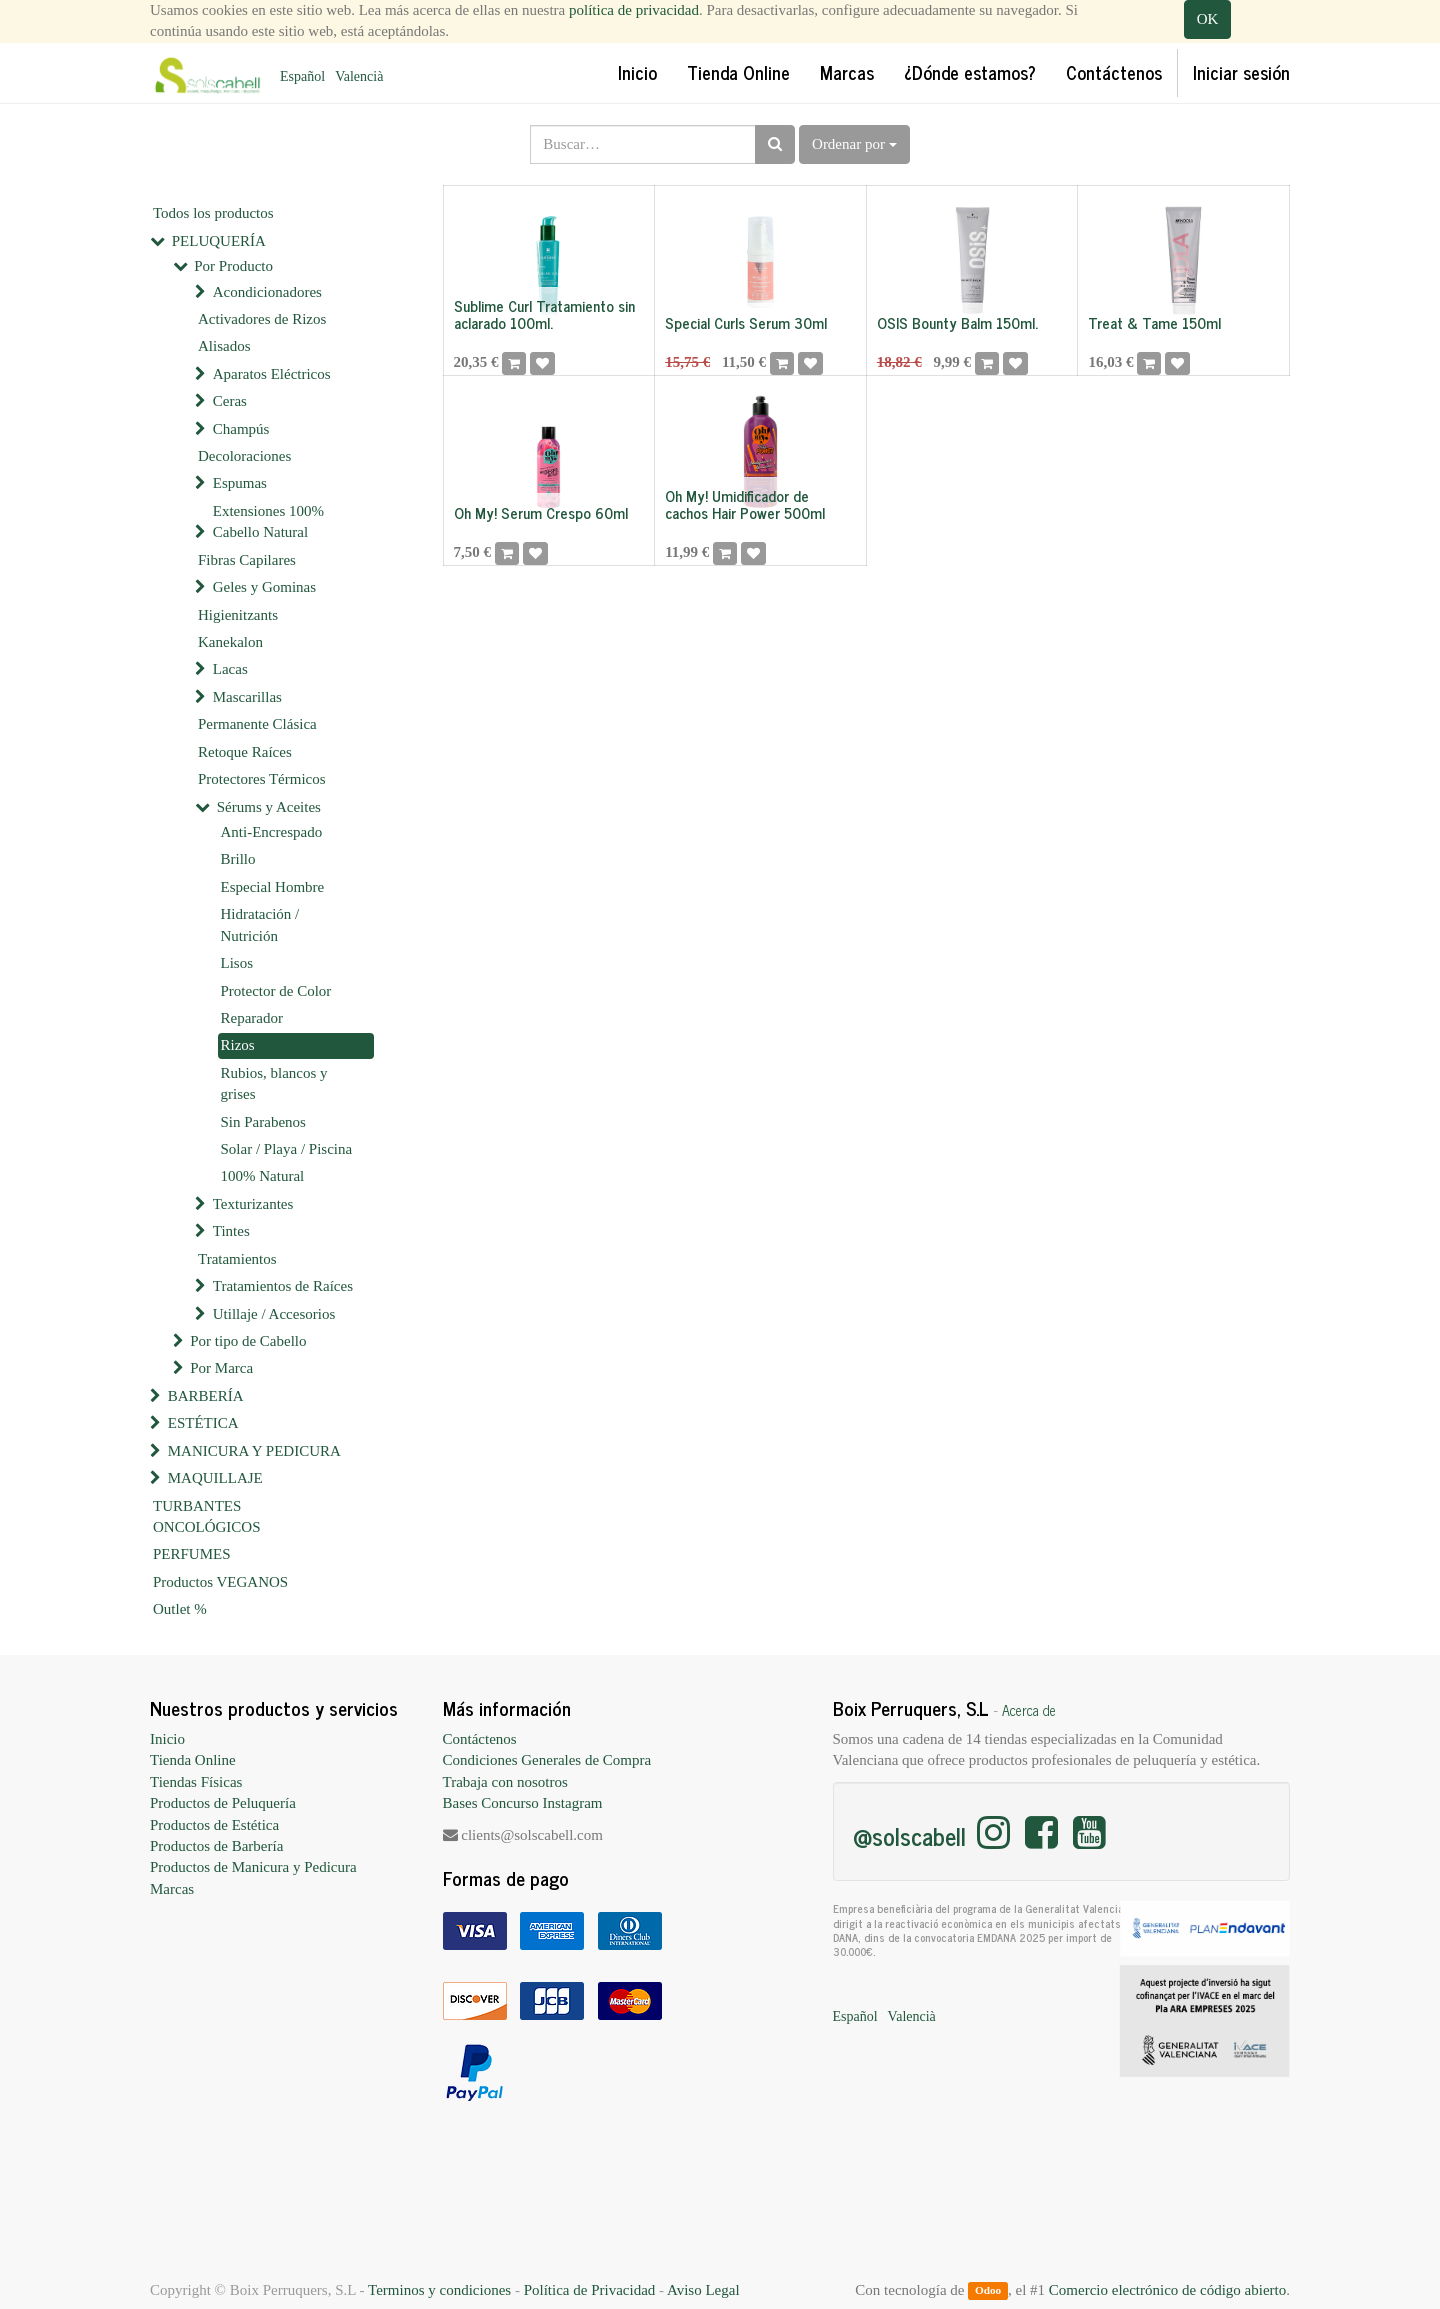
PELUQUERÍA (219, 241)
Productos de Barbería (216, 1846)
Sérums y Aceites (269, 807)
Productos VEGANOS (220, 1582)
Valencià (359, 76)
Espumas (240, 483)
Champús (241, 429)
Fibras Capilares (247, 560)
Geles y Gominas (264, 587)
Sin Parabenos (263, 1122)
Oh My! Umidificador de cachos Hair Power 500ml (745, 504)
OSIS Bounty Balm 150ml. (957, 322)
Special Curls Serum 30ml (746, 322)
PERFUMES (192, 1554)
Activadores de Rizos (262, 319)
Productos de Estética (214, 1825)
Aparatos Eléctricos (272, 374)
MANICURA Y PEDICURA (254, 1451)
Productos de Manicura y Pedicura (253, 1867)
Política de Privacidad (590, 2290)
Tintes (231, 1231)
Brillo (238, 859)
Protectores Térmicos (262, 779)
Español (302, 76)
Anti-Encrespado (272, 832)
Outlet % (180, 1609)
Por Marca (221, 1368)
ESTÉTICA (203, 1423)
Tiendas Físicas (196, 1782)
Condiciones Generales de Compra (547, 1760)
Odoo (988, 2291)
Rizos (238, 1045)
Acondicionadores (267, 292)
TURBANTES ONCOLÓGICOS (207, 1516)
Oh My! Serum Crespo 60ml (541, 512)
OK (1208, 19)
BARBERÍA (206, 1396)
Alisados (224, 346)
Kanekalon (230, 642)
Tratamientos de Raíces (283, 1286)
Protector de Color (276, 991)
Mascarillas (247, 697)
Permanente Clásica (257, 724)
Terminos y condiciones (439, 2290)
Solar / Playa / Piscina (287, 1149)
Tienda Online (193, 1760)
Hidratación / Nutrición (260, 924)
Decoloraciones (244, 456)
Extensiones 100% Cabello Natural (268, 521)
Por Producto (233, 266)
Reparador (252, 1018)
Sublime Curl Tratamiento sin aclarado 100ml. (544, 314)
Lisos (237, 963)
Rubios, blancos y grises (274, 1083)
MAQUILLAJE (215, 1478)
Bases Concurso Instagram (523, 1803)
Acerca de (1029, 1710)
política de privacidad (634, 10)
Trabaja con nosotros (505, 1782)
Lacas (230, 669)
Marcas (172, 1889)
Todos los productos (213, 213)
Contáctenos (480, 1739)
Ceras (230, 401)
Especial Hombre (273, 887)
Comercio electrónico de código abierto (1167, 2290)
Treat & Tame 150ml (1154, 322)
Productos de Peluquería (223, 1803)
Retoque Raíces (245, 752)
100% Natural (263, 1176)
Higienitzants (238, 615)
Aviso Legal (703, 2290)
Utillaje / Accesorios (274, 1314)
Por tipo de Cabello (248, 1341)
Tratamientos (237, 1259)
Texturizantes (253, 1204)
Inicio (167, 1739)
